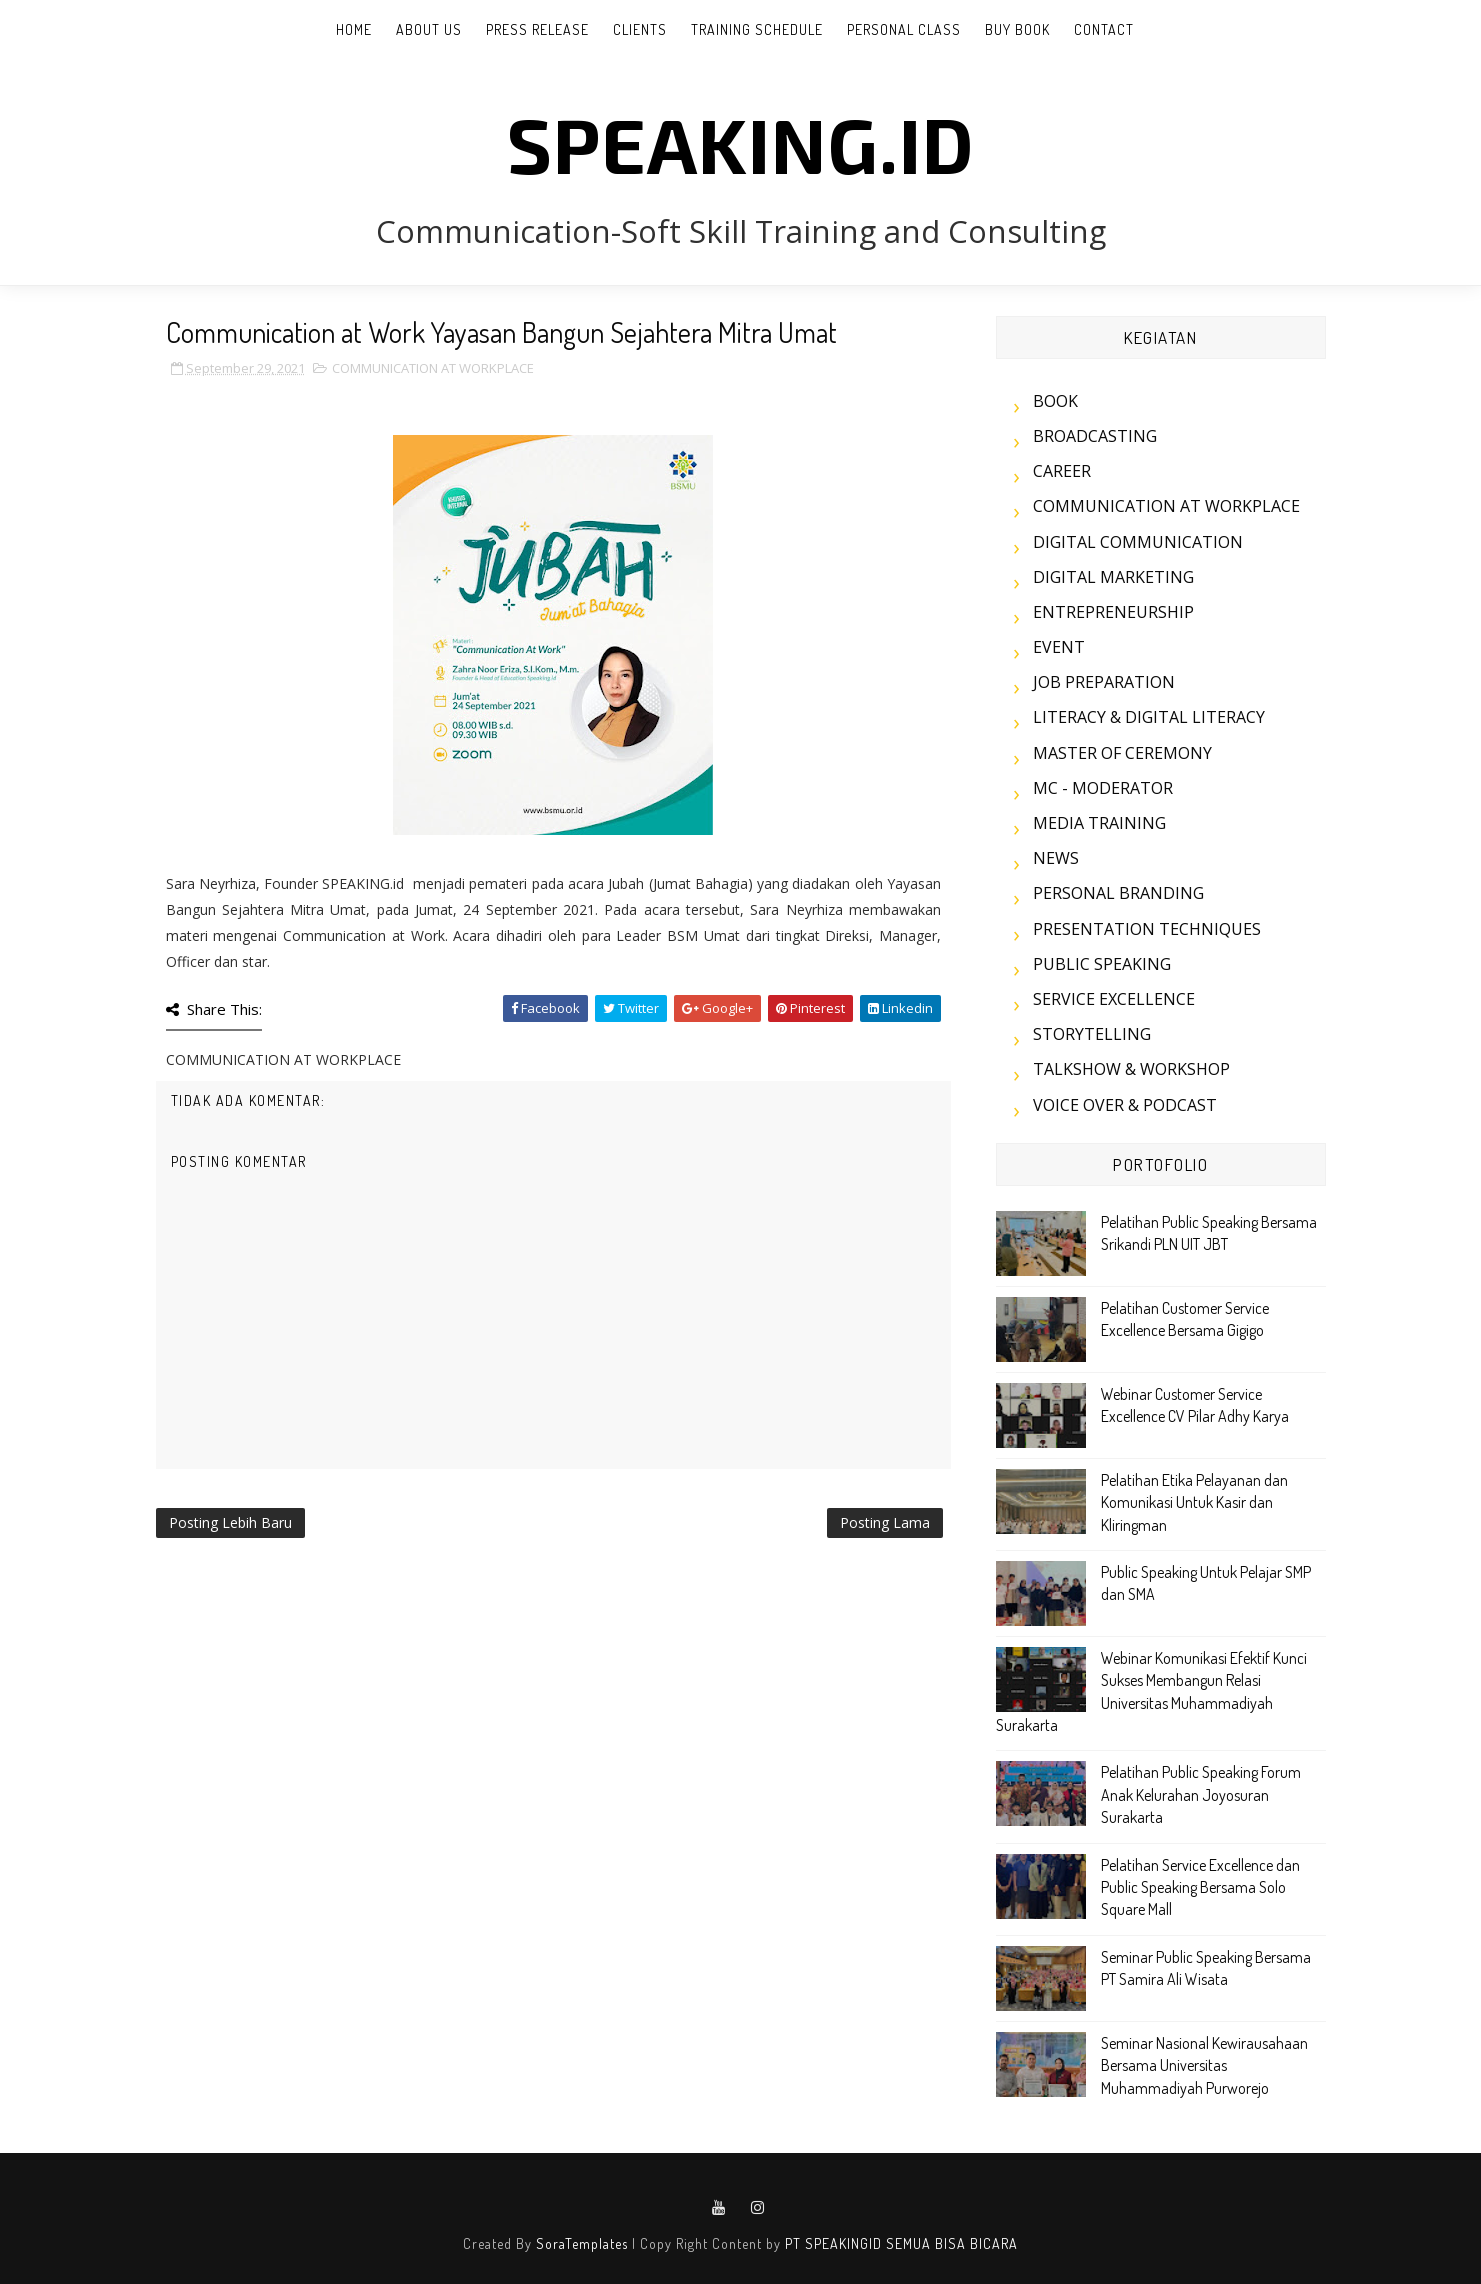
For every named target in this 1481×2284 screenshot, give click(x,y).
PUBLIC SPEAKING (1102, 964)
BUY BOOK (1017, 29)
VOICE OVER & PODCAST (1125, 1105)
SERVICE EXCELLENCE (1114, 999)
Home (354, 29)
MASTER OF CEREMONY (1122, 753)
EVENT (1059, 647)
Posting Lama (885, 1522)
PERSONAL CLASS (904, 29)
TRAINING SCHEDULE (757, 29)
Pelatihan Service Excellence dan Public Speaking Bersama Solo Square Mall (1200, 1887)
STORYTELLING (1092, 1034)
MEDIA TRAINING (1099, 823)
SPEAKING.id (740, 143)
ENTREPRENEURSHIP (1113, 612)
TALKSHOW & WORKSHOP (1131, 1069)
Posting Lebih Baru (230, 1522)
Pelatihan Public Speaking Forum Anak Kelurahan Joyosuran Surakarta (1201, 1794)
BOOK (1055, 401)
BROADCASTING (1095, 436)
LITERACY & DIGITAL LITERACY (1149, 717)
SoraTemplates (582, 2243)
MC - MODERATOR (1103, 788)
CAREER (1062, 471)
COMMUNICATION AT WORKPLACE (433, 368)
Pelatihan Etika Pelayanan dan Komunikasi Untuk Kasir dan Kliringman (1194, 1502)
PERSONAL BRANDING (1118, 893)
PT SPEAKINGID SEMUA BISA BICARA (901, 2243)
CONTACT (1104, 29)
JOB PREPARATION (1104, 682)
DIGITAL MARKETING (1113, 577)
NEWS (1056, 858)
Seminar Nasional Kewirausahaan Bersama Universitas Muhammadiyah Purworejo (1204, 2065)
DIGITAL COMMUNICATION (1138, 542)
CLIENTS (640, 29)
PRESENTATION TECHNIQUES (1147, 929)
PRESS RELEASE (537, 29)
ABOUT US (429, 29)
